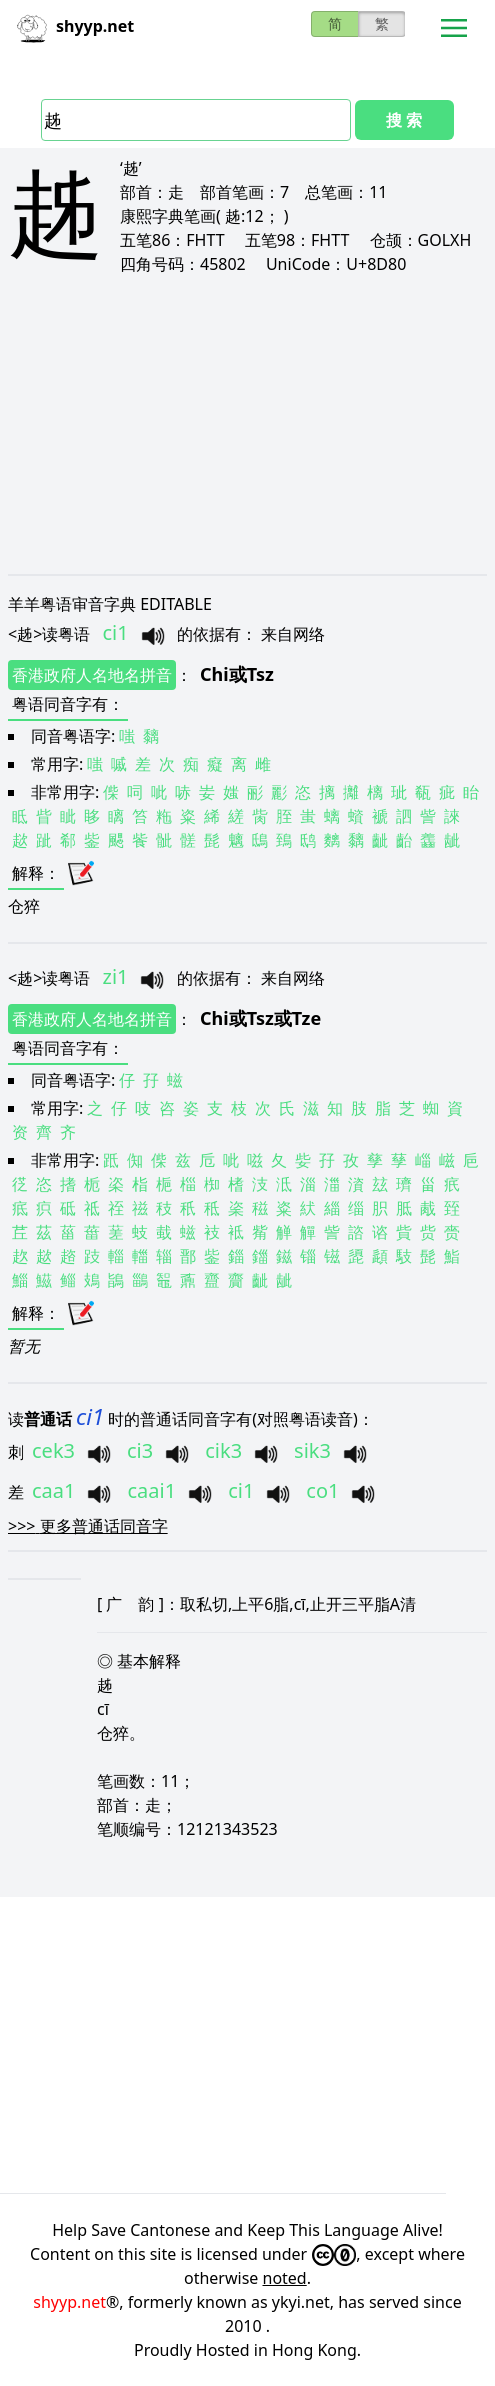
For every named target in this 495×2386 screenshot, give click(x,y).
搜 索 (404, 120)
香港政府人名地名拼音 (92, 675)
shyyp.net (69, 2302)
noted (285, 2278)
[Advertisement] (247, 424)
